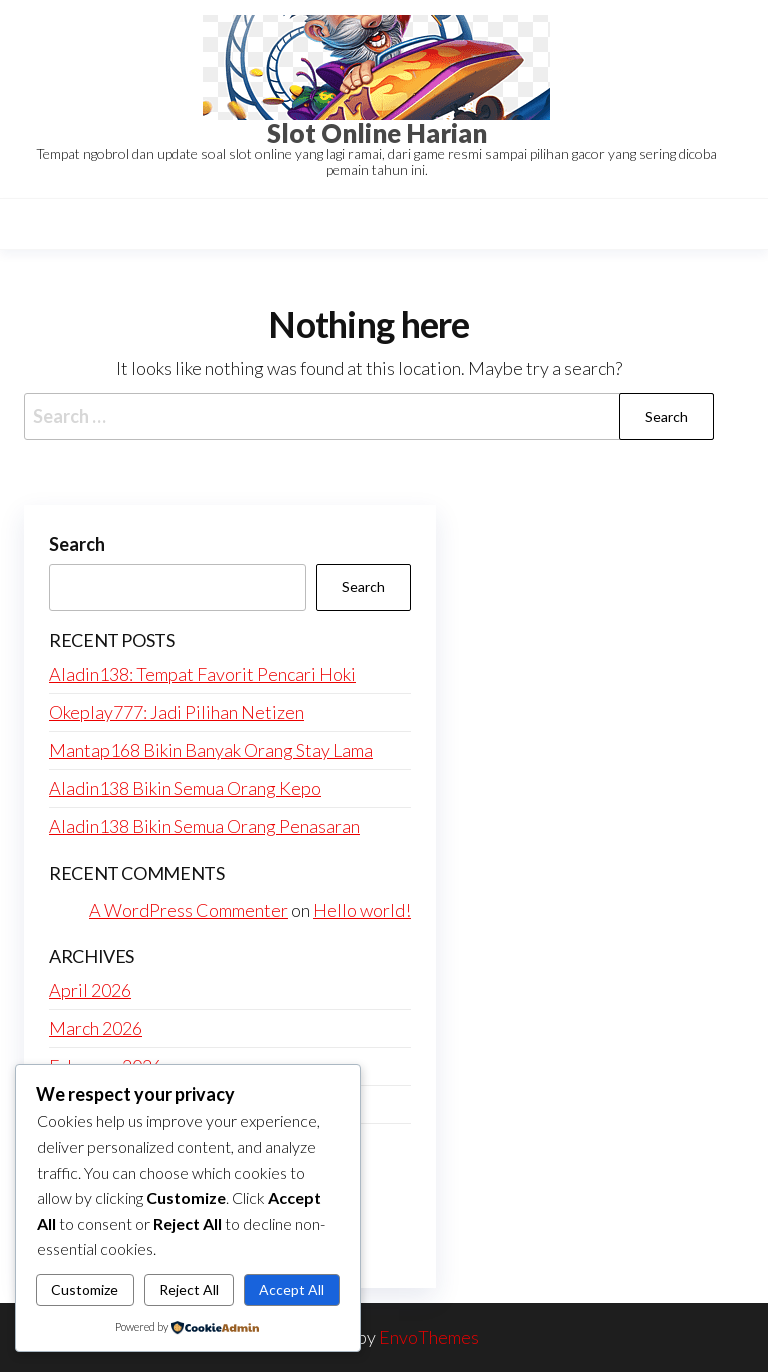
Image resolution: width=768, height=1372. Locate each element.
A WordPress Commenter (188, 910)
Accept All (291, 1289)
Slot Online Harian (377, 133)
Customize (84, 1289)
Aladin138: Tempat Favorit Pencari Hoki (202, 674)
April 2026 (90, 990)
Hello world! (362, 910)
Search (77, 544)
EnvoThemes (429, 1337)
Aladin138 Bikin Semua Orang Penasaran (204, 826)
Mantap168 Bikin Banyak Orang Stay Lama (211, 750)
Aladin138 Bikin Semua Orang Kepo (185, 788)
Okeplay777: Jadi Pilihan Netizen (176, 712)
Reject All (189, 1289)
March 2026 (95, 1028)
